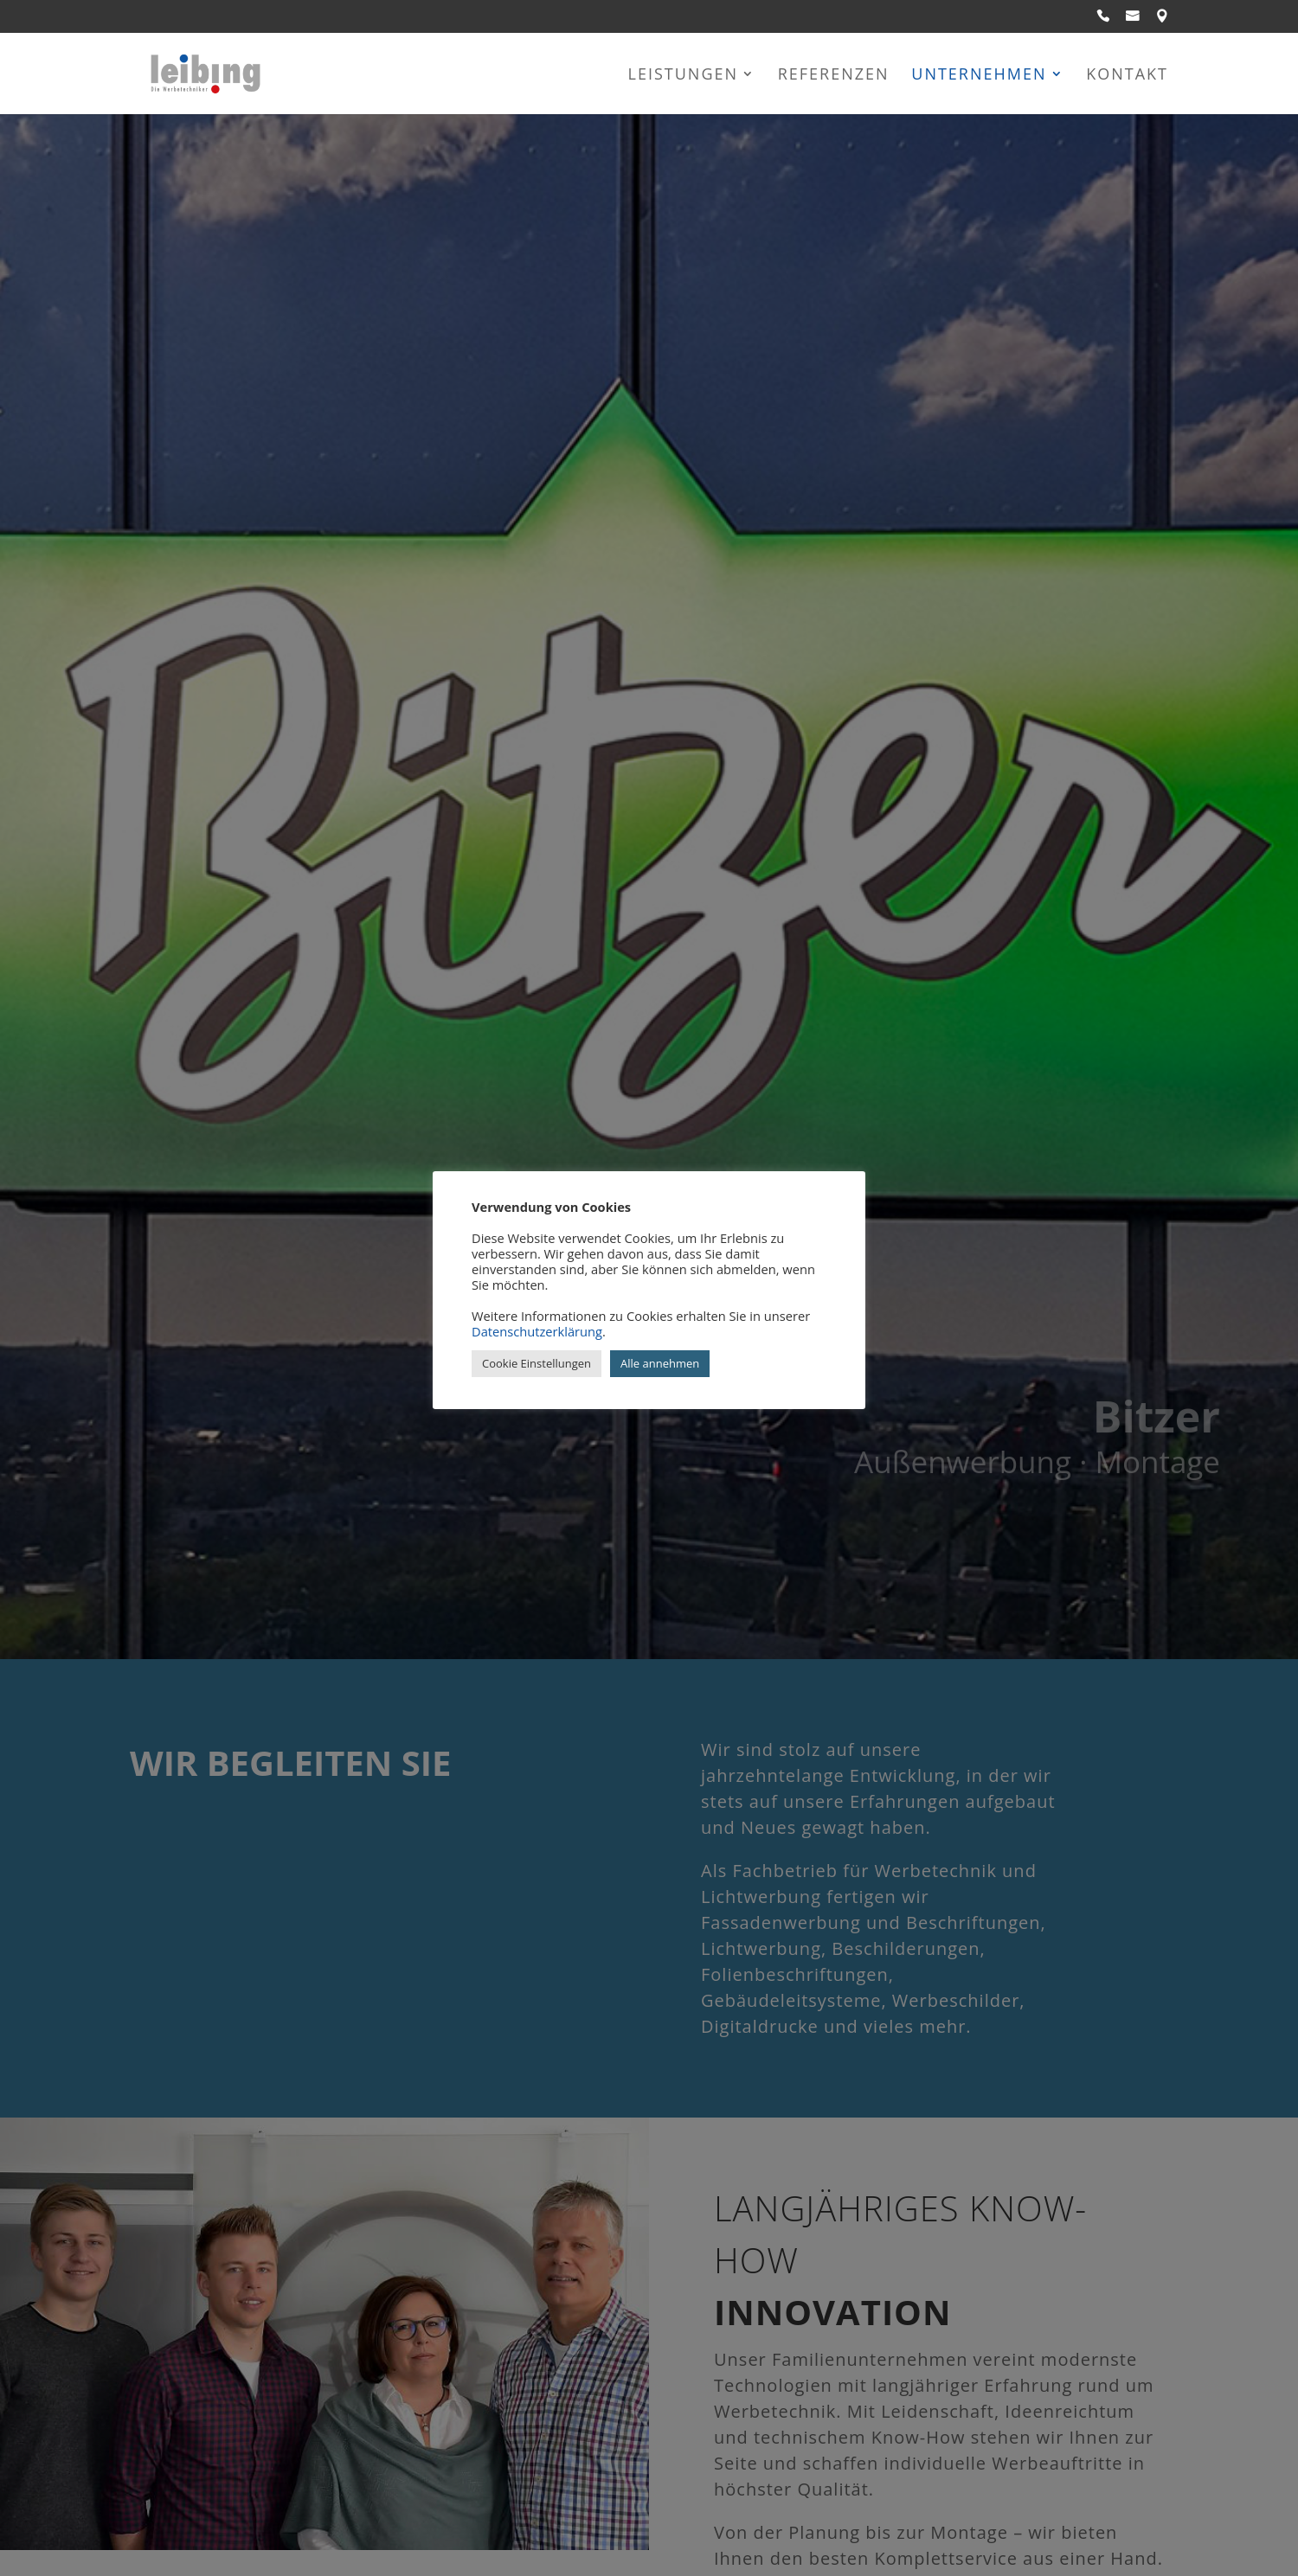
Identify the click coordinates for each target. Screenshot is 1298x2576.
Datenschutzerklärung (537, 1331)
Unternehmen (978, 75)
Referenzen (834, 75)
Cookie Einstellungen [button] (536, 1363)
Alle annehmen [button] (659, 1363)
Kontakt (1127, 75)
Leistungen (683, 75)
